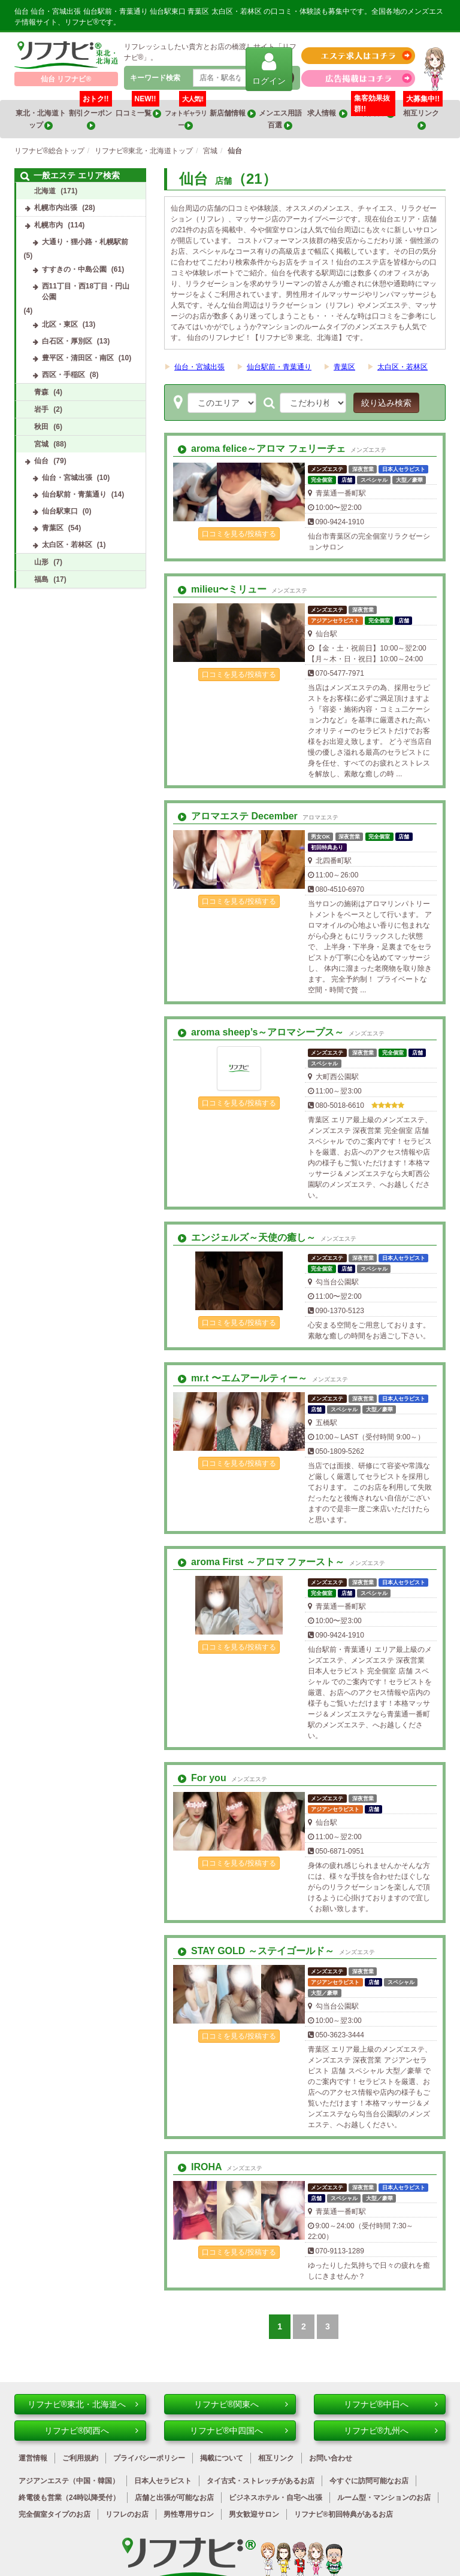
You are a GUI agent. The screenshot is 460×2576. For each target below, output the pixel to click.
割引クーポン (91, 115)
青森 (41, 392)
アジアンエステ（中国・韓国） (69, 2481)
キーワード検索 (155, 78)
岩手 (41, 409)
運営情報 (33, 2458)
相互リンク (423, 115)
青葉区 (344, 367)
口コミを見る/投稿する (239, 534)
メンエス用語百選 (280, 119)
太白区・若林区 (402, 367)
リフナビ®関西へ (91, 2430)
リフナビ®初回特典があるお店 (343, 2514)
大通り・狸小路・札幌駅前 (85, 242)
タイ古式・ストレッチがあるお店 (260, 2481)
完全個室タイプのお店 (54, 2514)
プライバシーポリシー (149, 2458)
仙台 (41, 461)
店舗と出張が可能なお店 (174, 2497)
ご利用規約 (80, 2458)
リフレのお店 (127, 2514)
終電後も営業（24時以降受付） (69, 2497)
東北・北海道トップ (41, 119)
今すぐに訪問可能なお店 (368, 2481)
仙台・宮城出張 (199, 367)
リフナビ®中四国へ (239, 2430)
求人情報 (327, 113)
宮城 (41, 444)
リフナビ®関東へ (241, 2404)
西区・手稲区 (63, 374)
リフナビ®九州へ (391, 2430)
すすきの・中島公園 (74, 269)
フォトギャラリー (186, 115)
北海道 (45, 191)
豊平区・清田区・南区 (78, 358)
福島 (41, 579)
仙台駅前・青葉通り (279, 367)
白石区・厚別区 (67, 341)
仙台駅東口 (60, 511)
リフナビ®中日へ (391, 2404)
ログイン (269, 68)
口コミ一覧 (138, 109)
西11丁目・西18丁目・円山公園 (86, 291)
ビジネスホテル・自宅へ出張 (275, 2497)
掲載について (221, 2458)
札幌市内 (48, 225)
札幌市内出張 (55, 207)
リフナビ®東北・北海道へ (83, 2404)
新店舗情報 (232, 113)
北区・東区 (60, 324)
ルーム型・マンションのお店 (384, 2497)
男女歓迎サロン (254, 2514)
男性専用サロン (189, 2514)
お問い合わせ (330, 2458)
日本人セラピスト (163, 2481)
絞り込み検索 (386, 403)
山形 (41, 562)
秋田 (41, 427)
